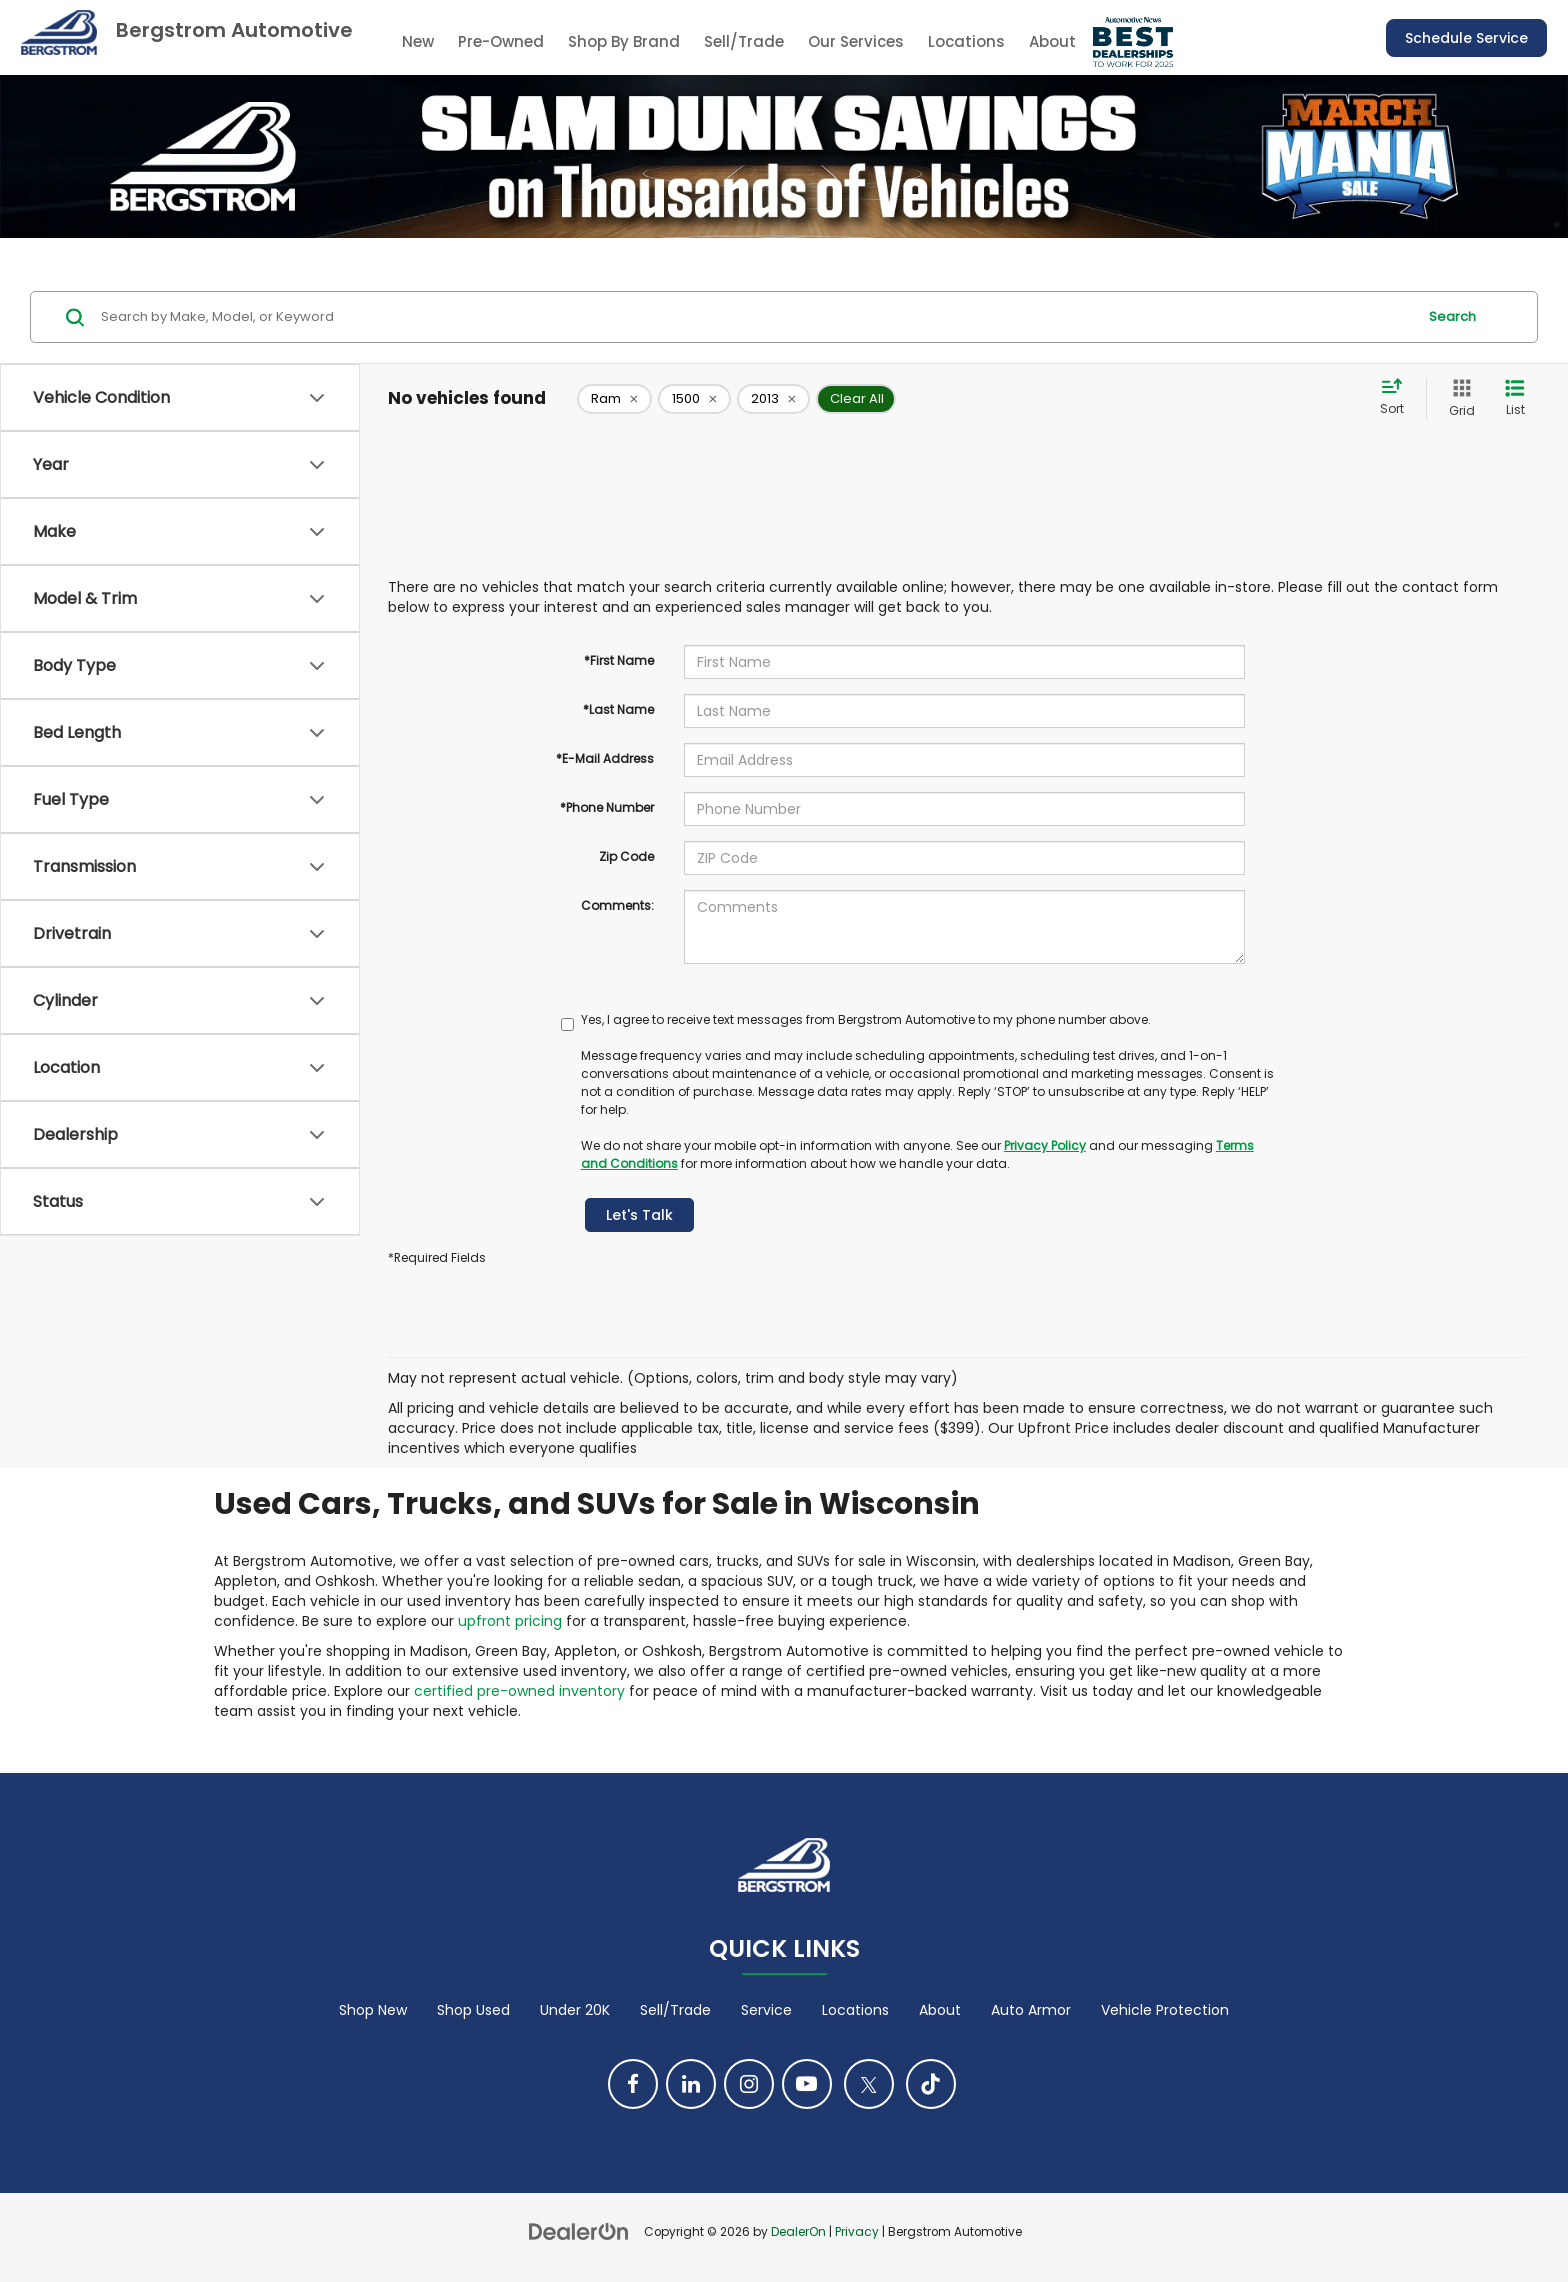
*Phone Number (607, 807)
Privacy (857, 2232)
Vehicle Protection (1165, 2010)
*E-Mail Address (605, 758)
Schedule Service (1466, 38)
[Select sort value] (1398, 398)
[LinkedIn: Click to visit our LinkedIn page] (691, 2084)
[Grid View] (1458, 398)
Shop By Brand (624, 41)
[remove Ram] (614, 399)
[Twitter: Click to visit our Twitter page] (869, 2084)
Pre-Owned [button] (501, 41)
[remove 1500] (694, 399)
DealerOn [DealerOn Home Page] (798, 2232)
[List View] (1515, 398)
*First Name (619, 660)
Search (1452, 316)
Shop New (373, 2010)
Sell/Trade (744, 41)
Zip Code (626, 856)
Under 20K (575, 2010)
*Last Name (618, 709)
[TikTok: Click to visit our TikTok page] (931, 2084)
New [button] (418, 41)
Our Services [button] (856, 41)
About (940, 2010)
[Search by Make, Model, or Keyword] (755, 317)
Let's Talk (639, 1215)
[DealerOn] (579, 2231)
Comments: (617, 905)
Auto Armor (1031, 2010)
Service (766, 2010)
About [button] (1052, 41)
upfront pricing (510, 1621)
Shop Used (473, 2010)
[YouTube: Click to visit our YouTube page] (807, 2084)
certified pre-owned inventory (519, 1691)
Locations (966, 41)
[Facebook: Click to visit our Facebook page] (633, 2084)
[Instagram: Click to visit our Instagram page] (749, 2084)
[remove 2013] (773, 399)
